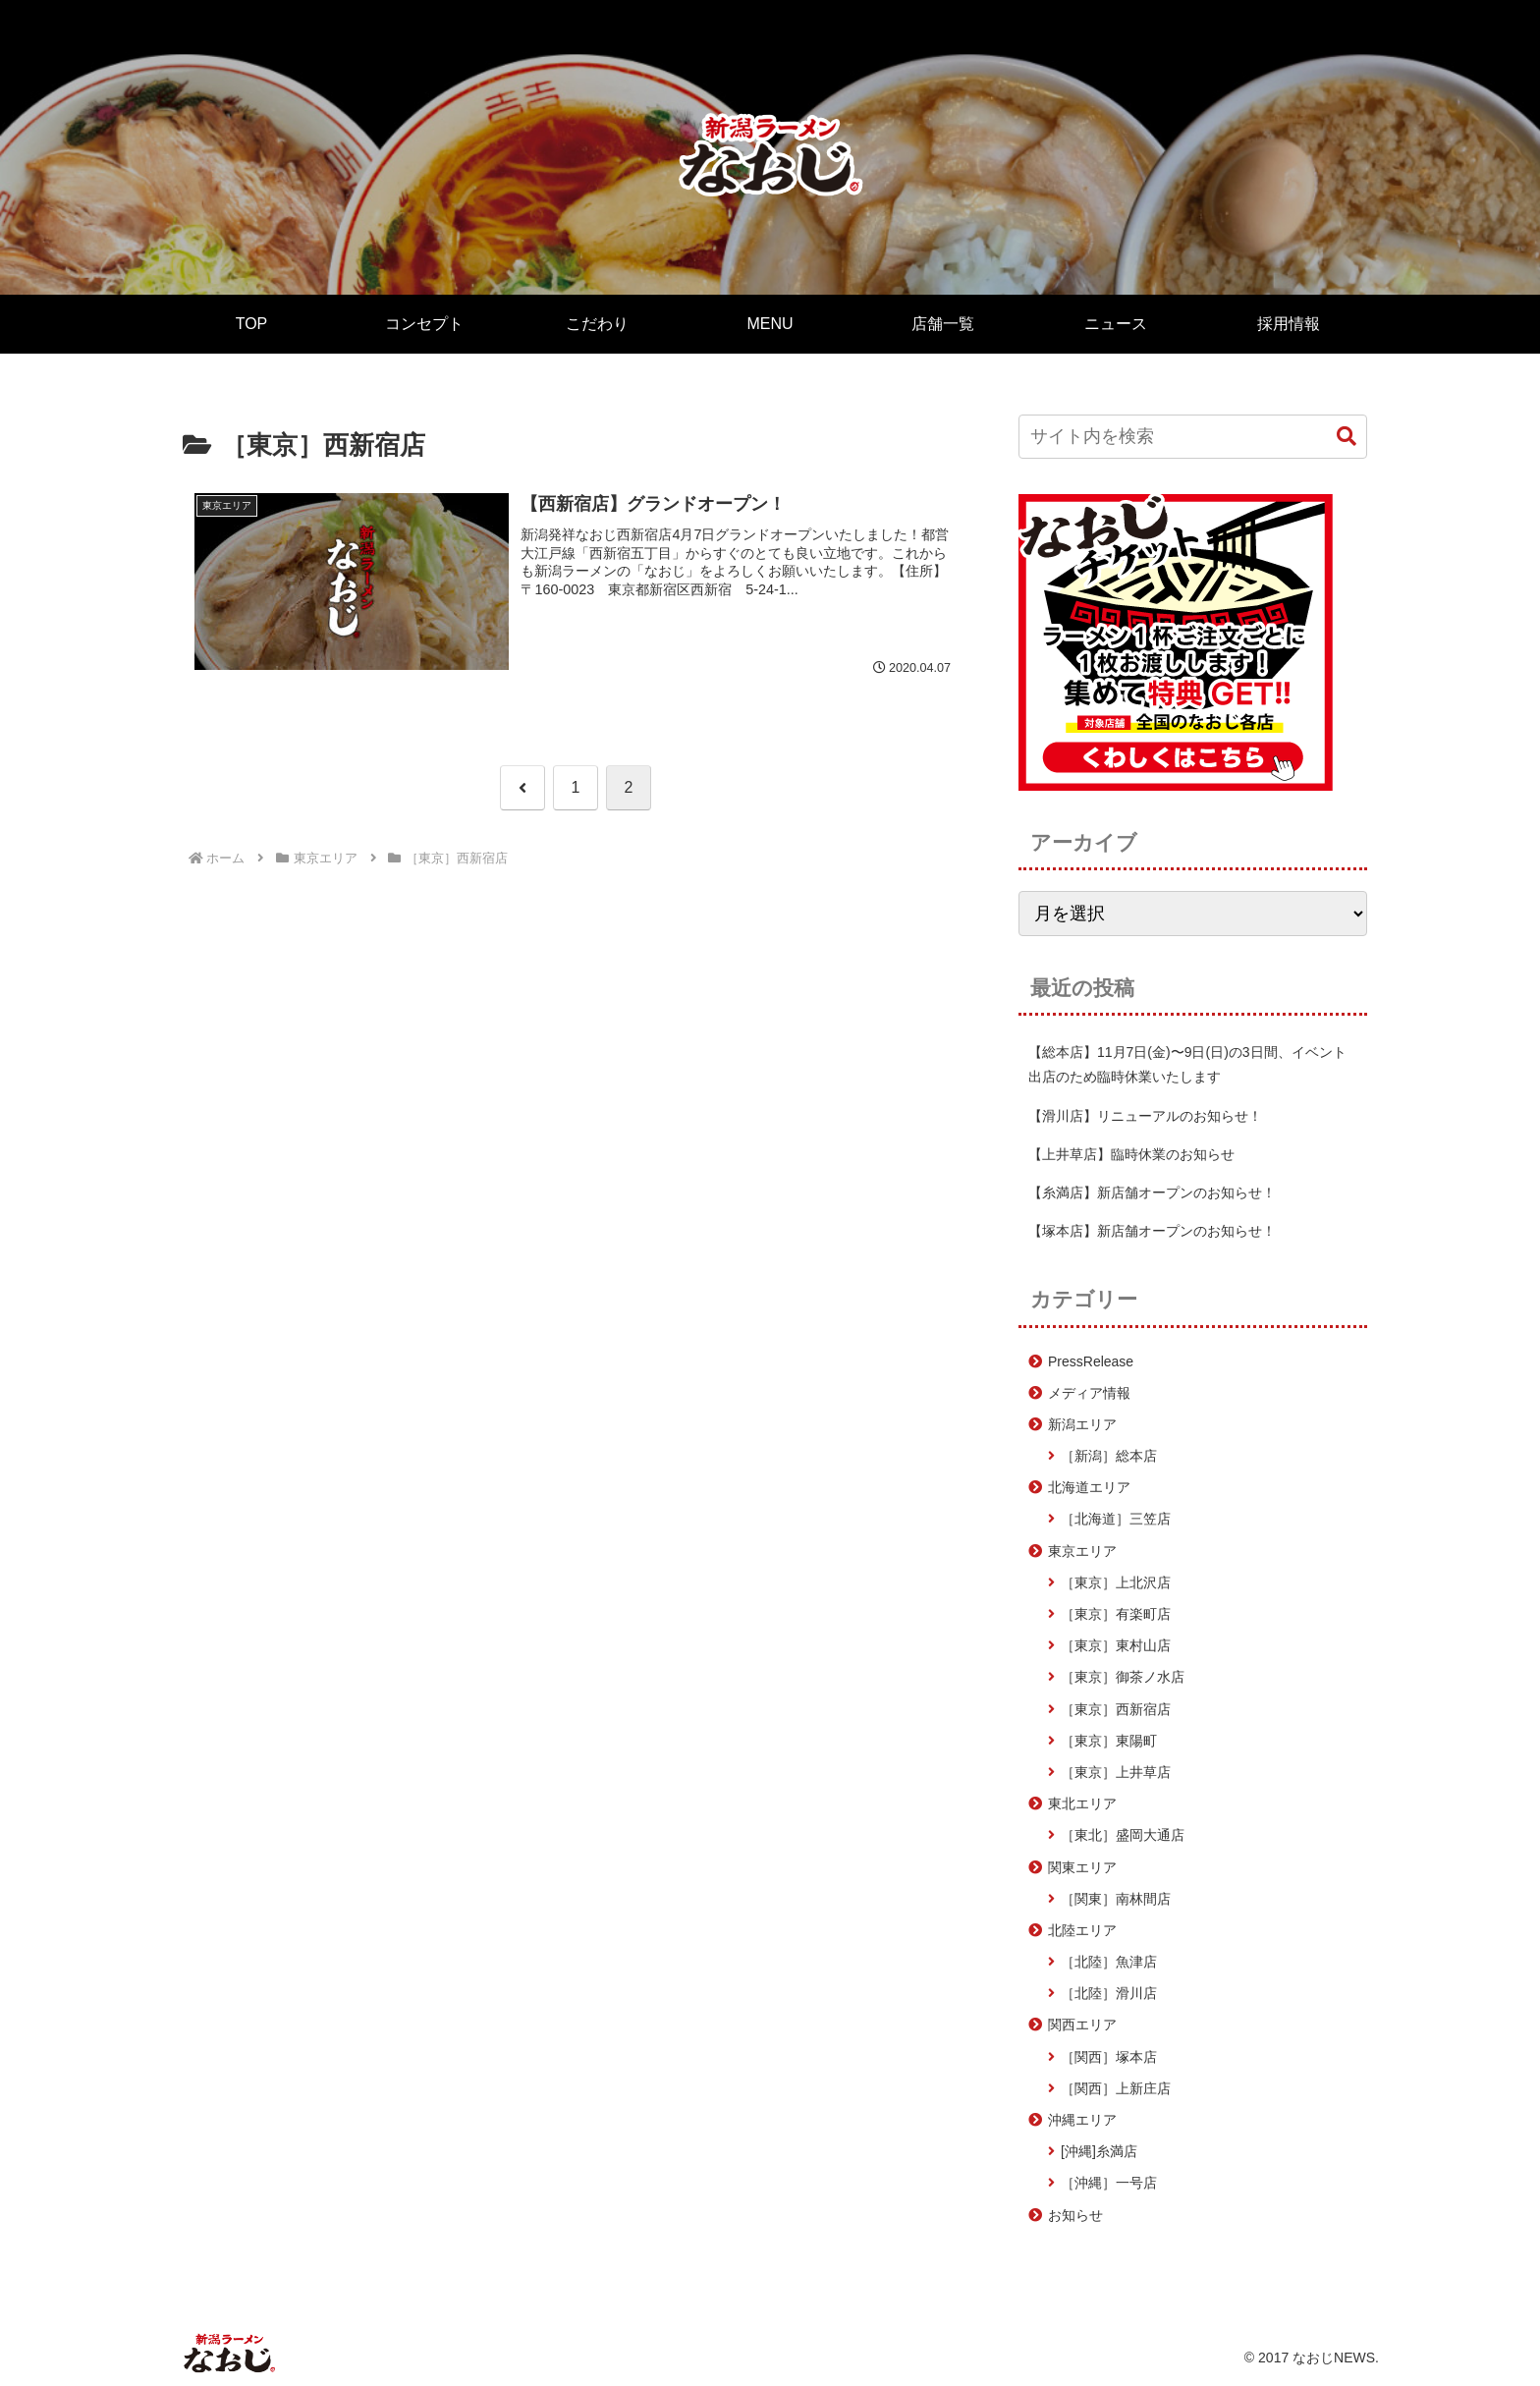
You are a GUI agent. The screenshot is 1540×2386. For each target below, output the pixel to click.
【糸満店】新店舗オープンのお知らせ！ (1152, 1192)
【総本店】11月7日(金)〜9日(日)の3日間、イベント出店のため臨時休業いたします (1187, 1064)
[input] (1192, 437)
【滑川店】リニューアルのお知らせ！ (1145, 1116)
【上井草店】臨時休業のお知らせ (1131, 1154)
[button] (1346, 436)
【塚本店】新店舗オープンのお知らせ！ (1152, 1231)
